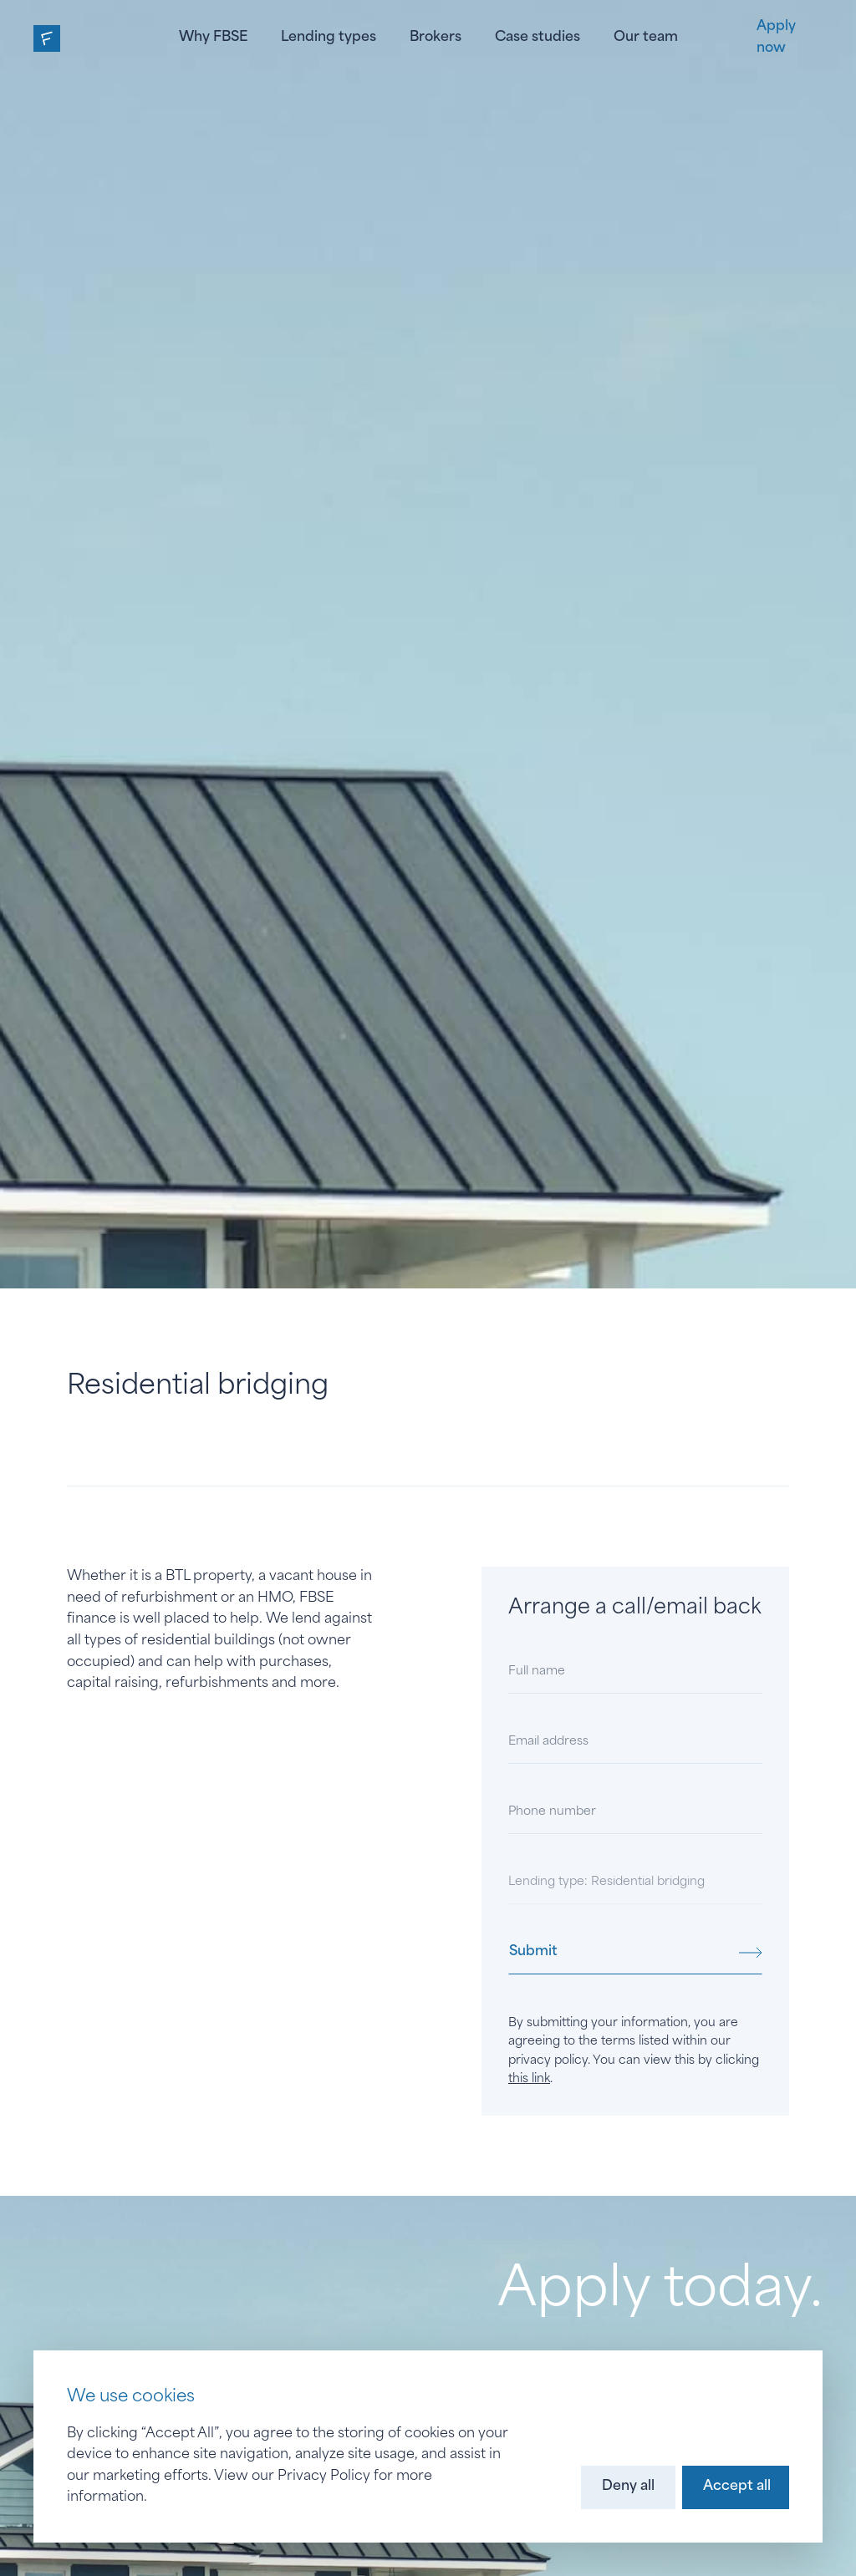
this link (529, 2079)
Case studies (537, 37)
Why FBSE (213, 37)
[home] (46, 38)
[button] (628, 2487)
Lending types (328, 37)
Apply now (776, 37)
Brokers (435, 37)
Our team (646, 37)
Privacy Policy (324, 2476)
